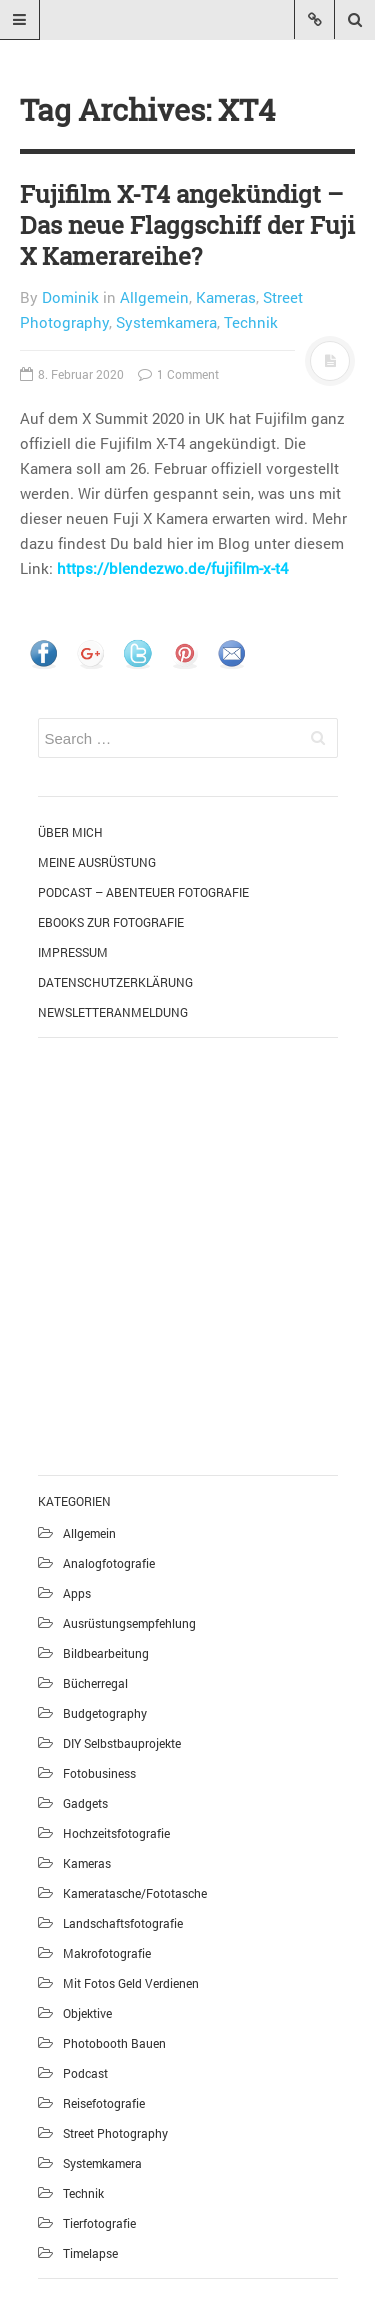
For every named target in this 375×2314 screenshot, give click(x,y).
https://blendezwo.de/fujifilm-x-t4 (172, 568)
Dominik (70, 297)
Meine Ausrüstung (97, 862)
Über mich (70, 832)
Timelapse (90, 2253)
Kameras (226, 297)
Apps (77, 1593)
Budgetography (105, 1713)
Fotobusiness (99, 1773)
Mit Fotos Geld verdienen (131, 1983)
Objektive (87, 2013)
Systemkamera (166, 322)
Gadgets (85, 1803)
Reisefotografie (104, 2103)
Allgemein (154, 297)
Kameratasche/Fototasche (135, 1893)
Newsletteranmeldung (113, 1012)
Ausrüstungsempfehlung (129, 1623)
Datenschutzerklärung (115, 982)
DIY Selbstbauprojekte (122, 1743)
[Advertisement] (188, 1253)
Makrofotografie (107, 1953)
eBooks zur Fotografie (111, 922)
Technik (251, 322)
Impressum (73, 952)
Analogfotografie (109, 1563)
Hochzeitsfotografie (116, 1833)
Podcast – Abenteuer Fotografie (143, 892)
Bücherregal (95, 1683)
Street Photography (115, 2133)
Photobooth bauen (114, 2043)
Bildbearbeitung (106, 1653)
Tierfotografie (99, 2223)
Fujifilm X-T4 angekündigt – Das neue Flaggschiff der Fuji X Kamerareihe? (187, 225)
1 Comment (178, 374)
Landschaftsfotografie (123, 1923)
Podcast (85, 2073)
